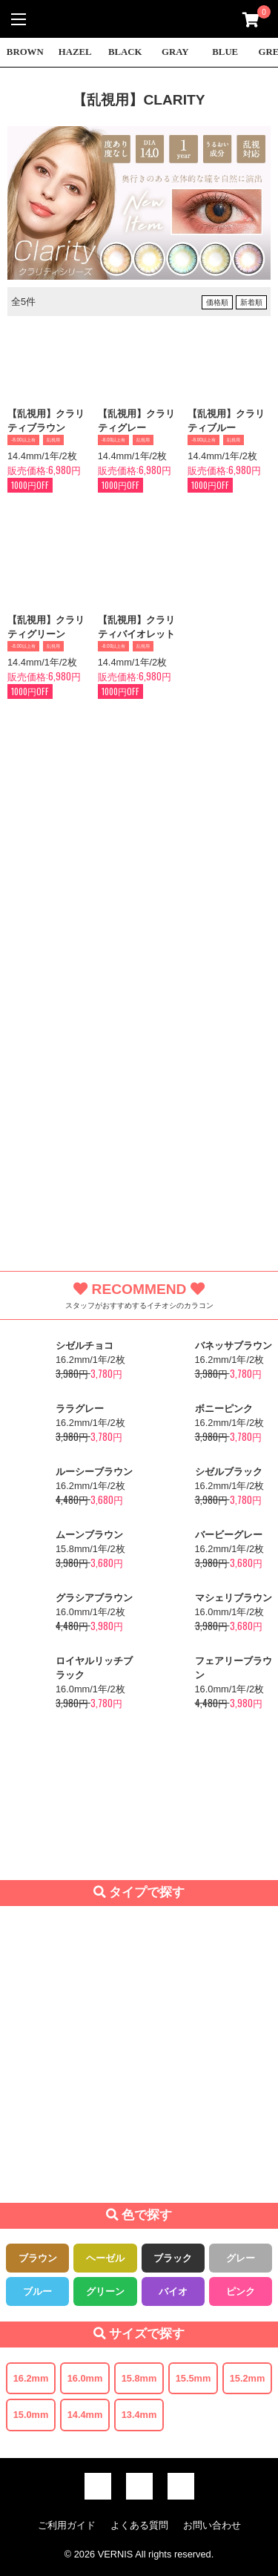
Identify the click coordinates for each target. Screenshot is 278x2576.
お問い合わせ (212, 2525)
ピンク (240, 2291)
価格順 (217, 302)
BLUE (225, 52)
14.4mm (85, 2414)
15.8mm (139, 2378)
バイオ (173, 2291)
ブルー (37, 2291)
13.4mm (139, 2414)
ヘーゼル (105, 2258)
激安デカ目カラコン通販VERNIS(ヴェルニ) (139, 18)
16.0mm (85, 2378)
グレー (240, 2258)
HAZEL (75, 52)
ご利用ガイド (67, 2525)
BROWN (25, 52)
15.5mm (193, 2378)
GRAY (175, 52)
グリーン (105, 2291)
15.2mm (247, 2378)
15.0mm (31, 2414)
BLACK (125, 52)
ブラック (172, 2258)
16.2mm (31, 2378)
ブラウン (38, 2258)
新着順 (251, 302)
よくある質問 (139, 2525)
